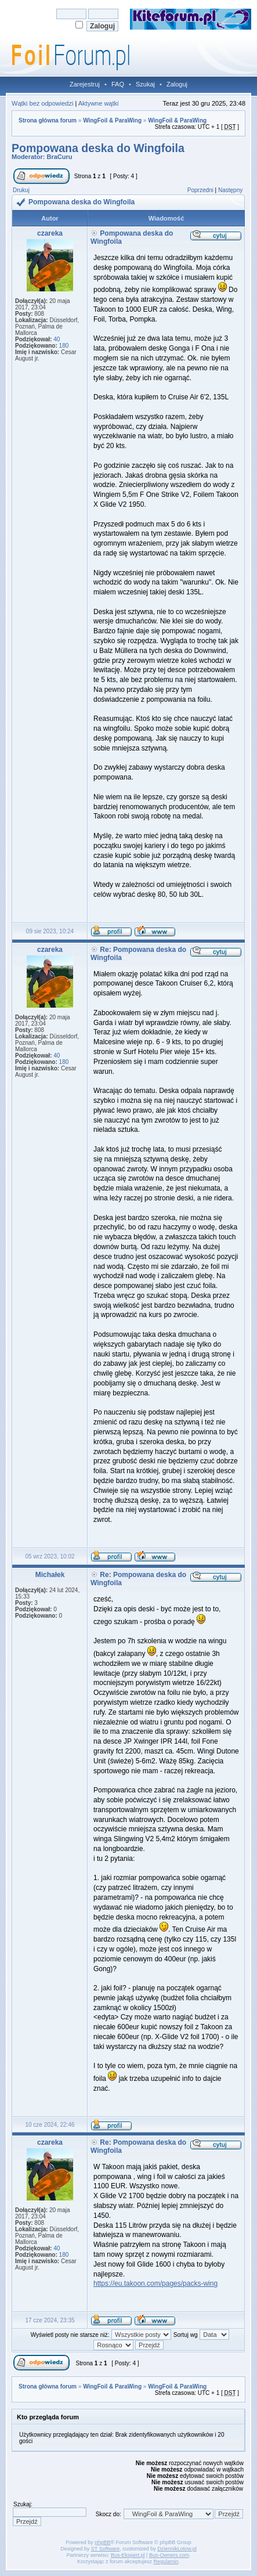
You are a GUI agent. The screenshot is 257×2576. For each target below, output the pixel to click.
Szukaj (145, 84)
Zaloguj (176, 84)
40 (56, 339)
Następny (230, 190)
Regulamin (166, 2561)
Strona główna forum (48, 120)
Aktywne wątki (98, 103)
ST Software (105, 2549)
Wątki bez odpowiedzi (42, 103)
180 (64, 345)
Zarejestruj (85, 84)
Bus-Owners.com (169, 2555)
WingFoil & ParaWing (112, 120)
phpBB (102, 2542)
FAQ (117, 84)
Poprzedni (200, 190)
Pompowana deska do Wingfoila (98, 148)
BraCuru (60, 156)
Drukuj (21, 190)
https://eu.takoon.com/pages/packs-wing (155, 2283)
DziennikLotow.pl (177, 2549)
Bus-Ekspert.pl (128, 2555)
